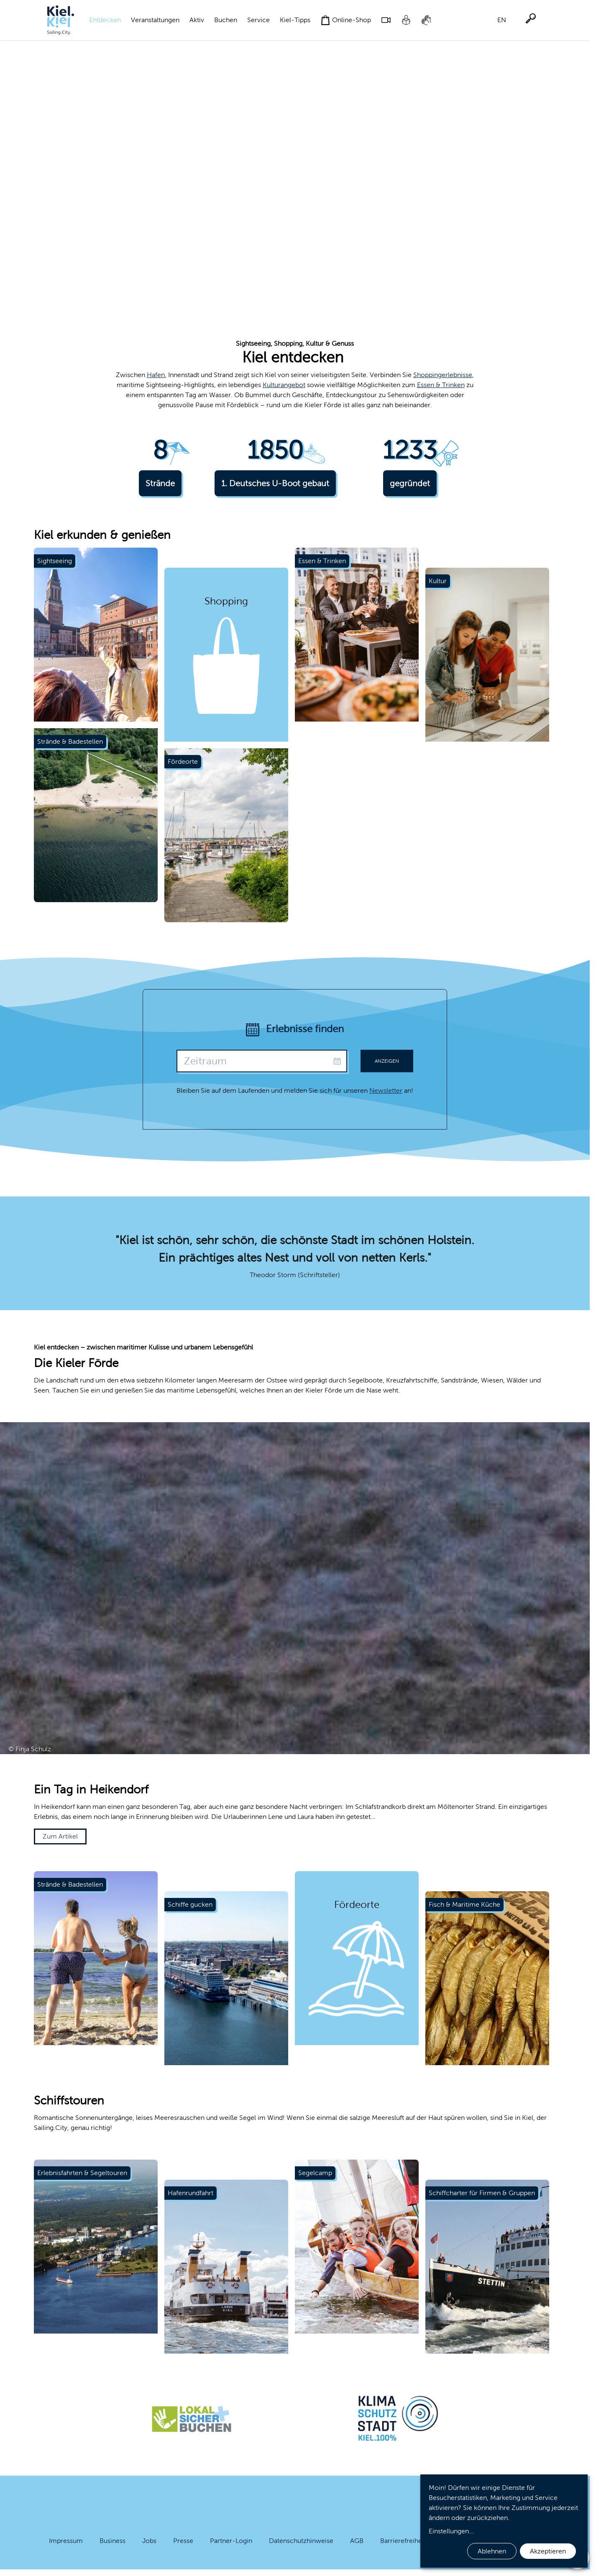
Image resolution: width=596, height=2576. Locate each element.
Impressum (66, 2540)
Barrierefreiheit (403, 2540)
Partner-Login (231, 2540)
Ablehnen (492, 2551)
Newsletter (385, 1090)
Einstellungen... (451, 2531)
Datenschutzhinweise (301, 2540)
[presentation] (261, 1061)
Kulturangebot (284, 384)
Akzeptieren (548, 2551)
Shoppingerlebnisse (442, 374)
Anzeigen (387, 1061)
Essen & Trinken (441, 384)
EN (501, 19)
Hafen (156, 374)
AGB (356, 2540)
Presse (183, 2540)
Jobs (149, 2540)
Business (112, 2540)
